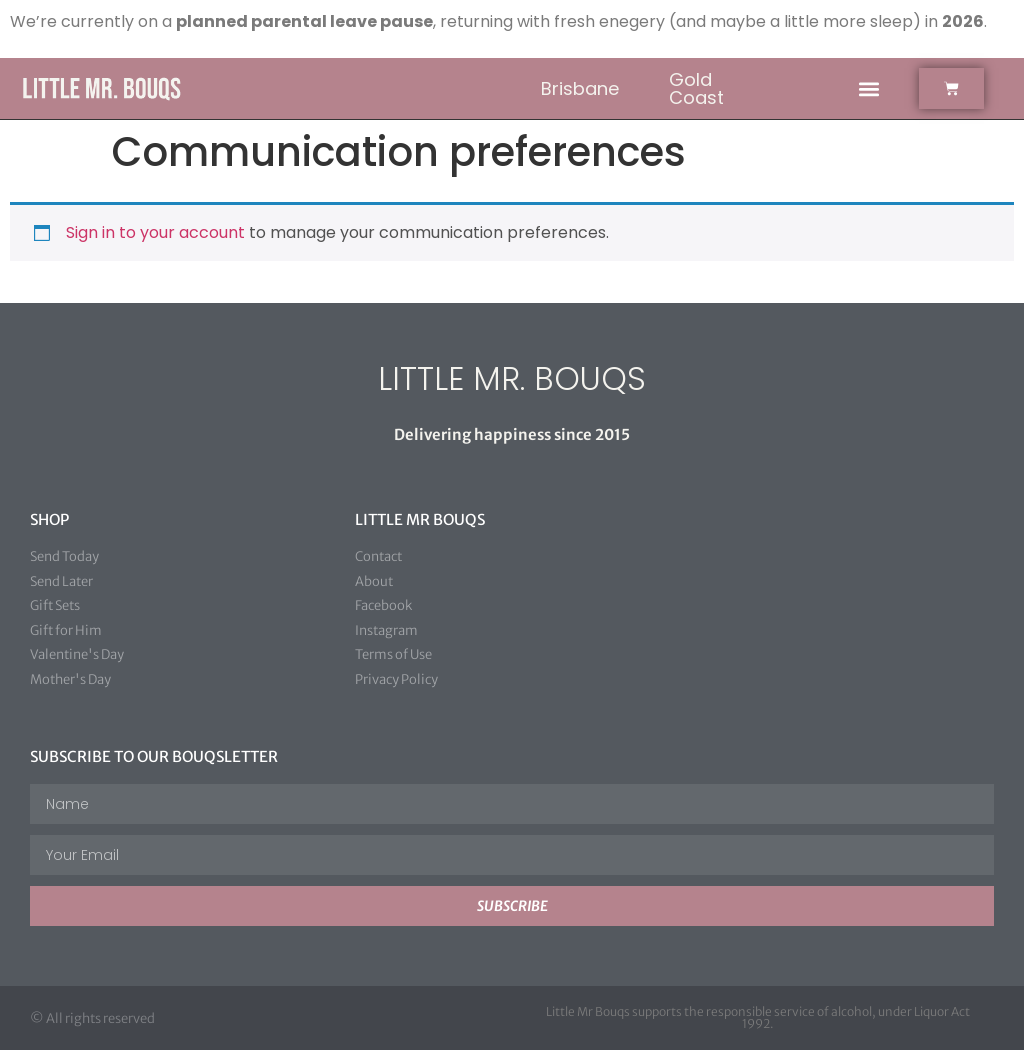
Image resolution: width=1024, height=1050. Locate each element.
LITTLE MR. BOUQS (512, 378)
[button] (868, 88)
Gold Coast (696, 88)
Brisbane (580, 88)
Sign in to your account (155, 232)
